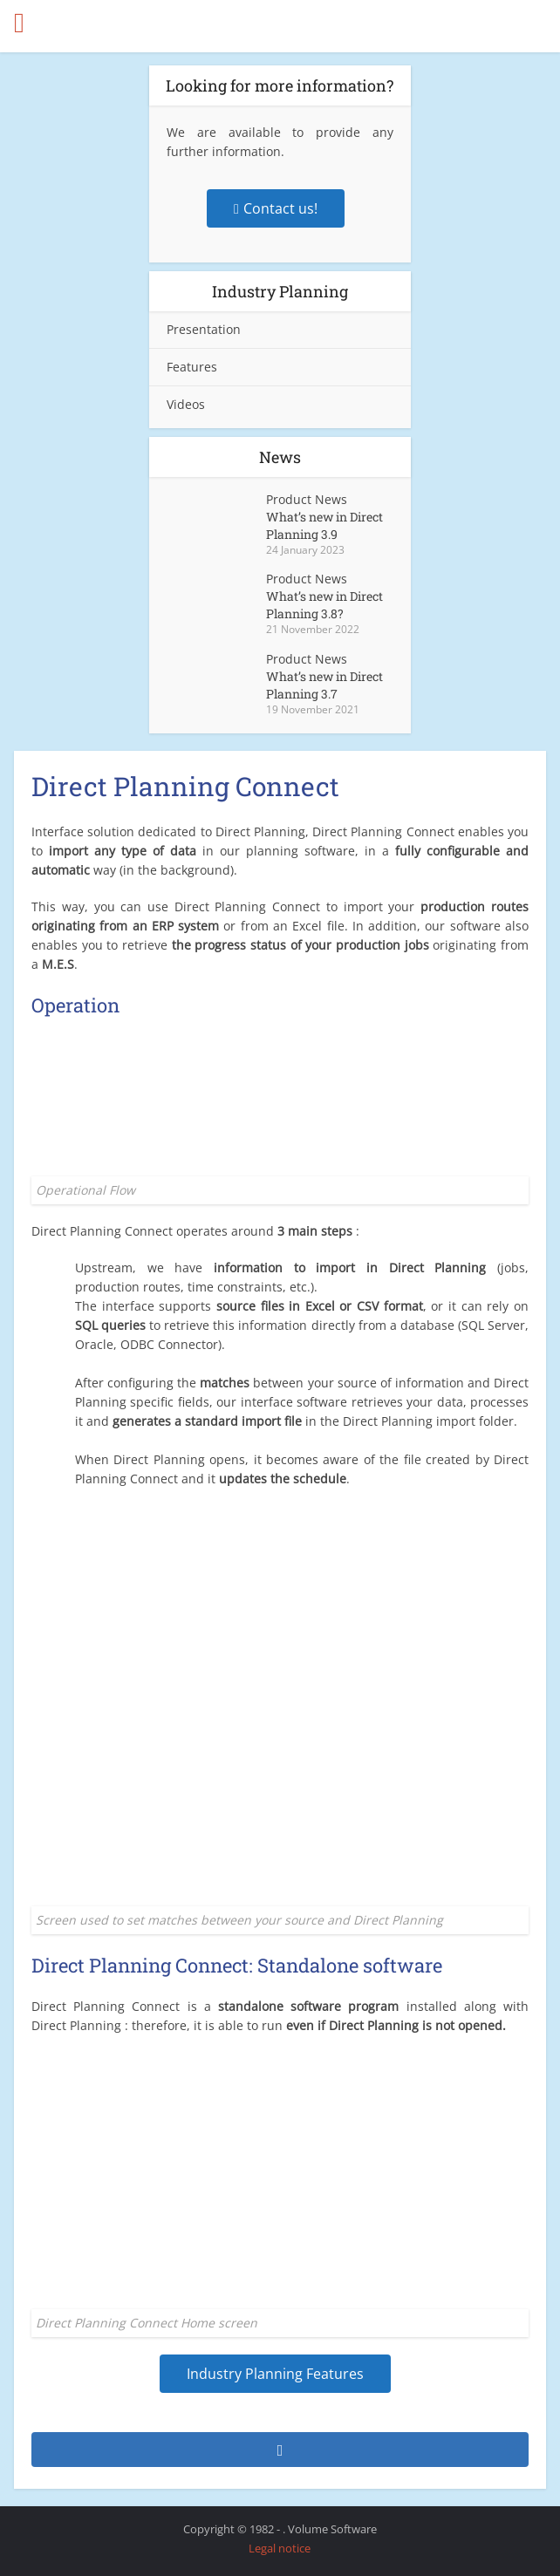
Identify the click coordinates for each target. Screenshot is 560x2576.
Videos (186, 404)
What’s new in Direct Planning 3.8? (324, 605)
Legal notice (280, 2548)
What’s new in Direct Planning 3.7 (324, 685)
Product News (306, 499)
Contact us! (276, 208)
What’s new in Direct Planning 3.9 (324, 525)
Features (192, 366)
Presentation (204, 329)
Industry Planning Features (275, 2373)
